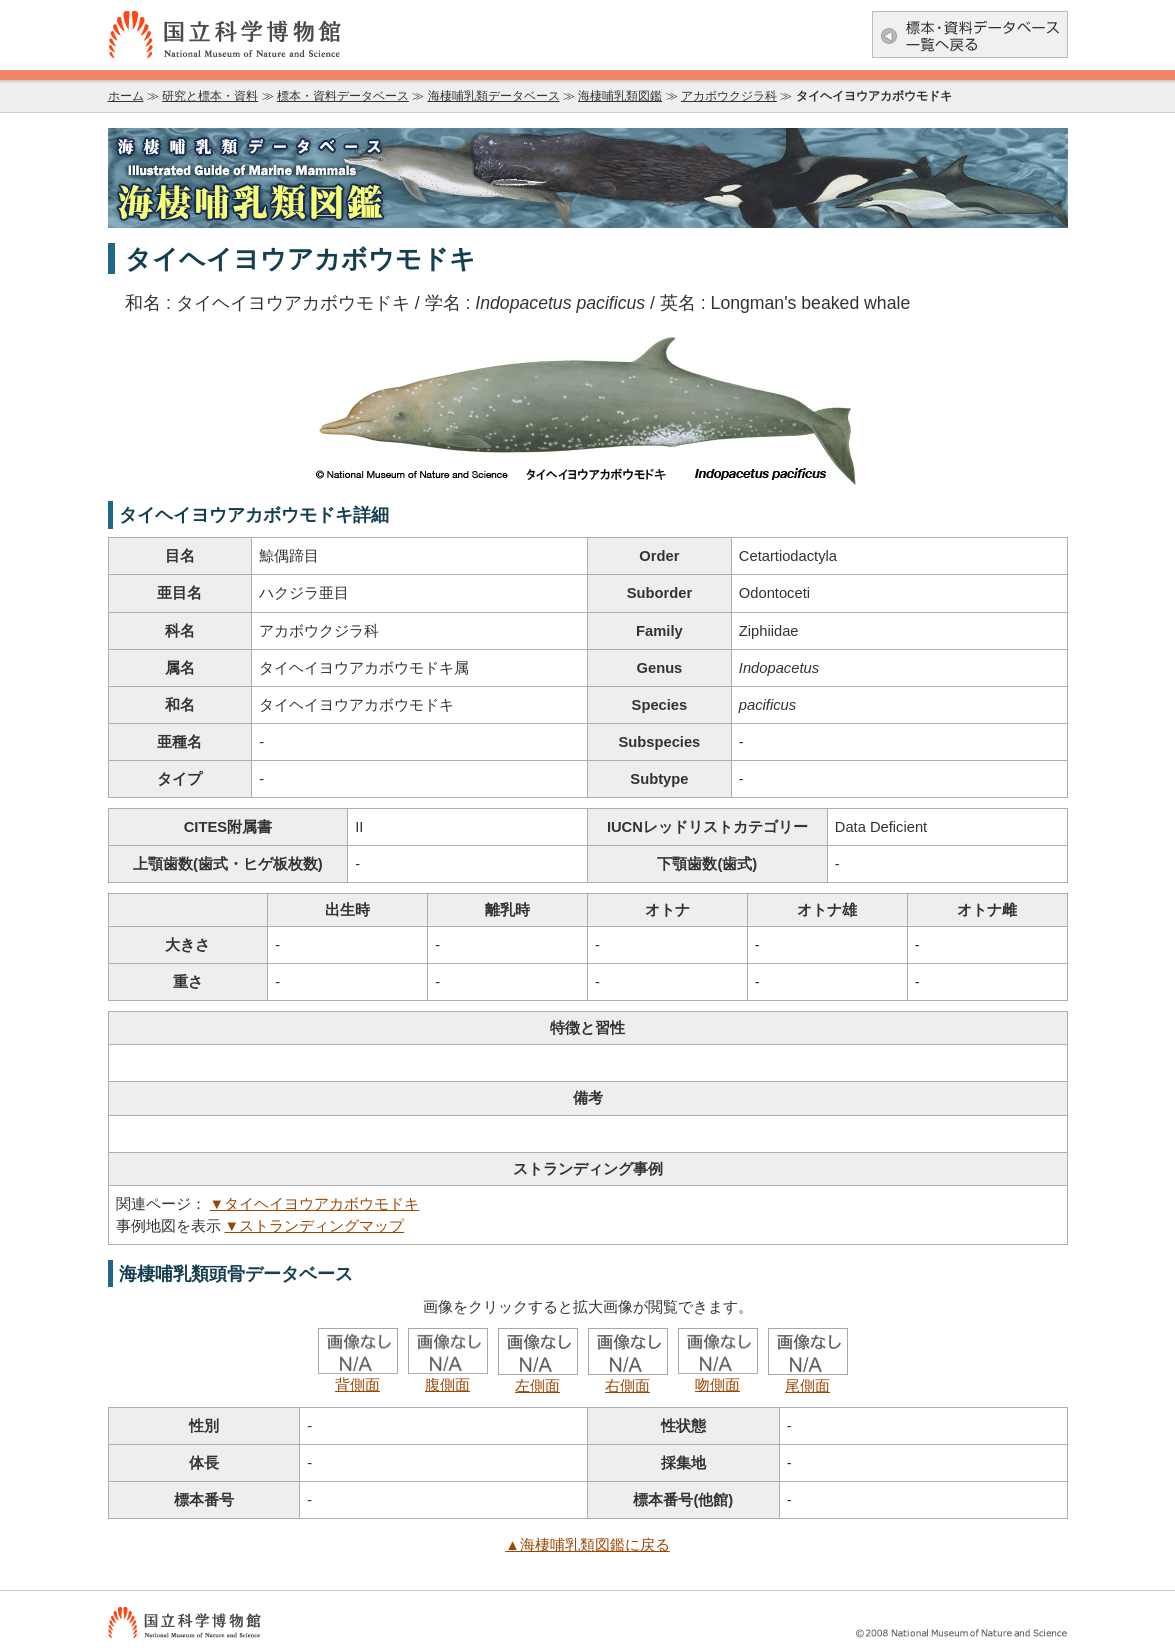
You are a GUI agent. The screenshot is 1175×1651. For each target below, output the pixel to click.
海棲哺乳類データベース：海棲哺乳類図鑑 (588, 178)
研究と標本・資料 (210, 96)
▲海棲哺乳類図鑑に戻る (587, 1545)
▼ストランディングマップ (315, 1226)
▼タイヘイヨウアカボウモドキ (315, 1204)
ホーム (126, 96)
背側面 (358, 1377)
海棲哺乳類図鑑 (620, 96)
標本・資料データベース (343, 96)
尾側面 (808, 1378)
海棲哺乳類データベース (494, 96)
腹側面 (448, 1377)
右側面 (628, 1378)
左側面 (538, 1378)
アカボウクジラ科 (729, 96)
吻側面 (718, 1377)
